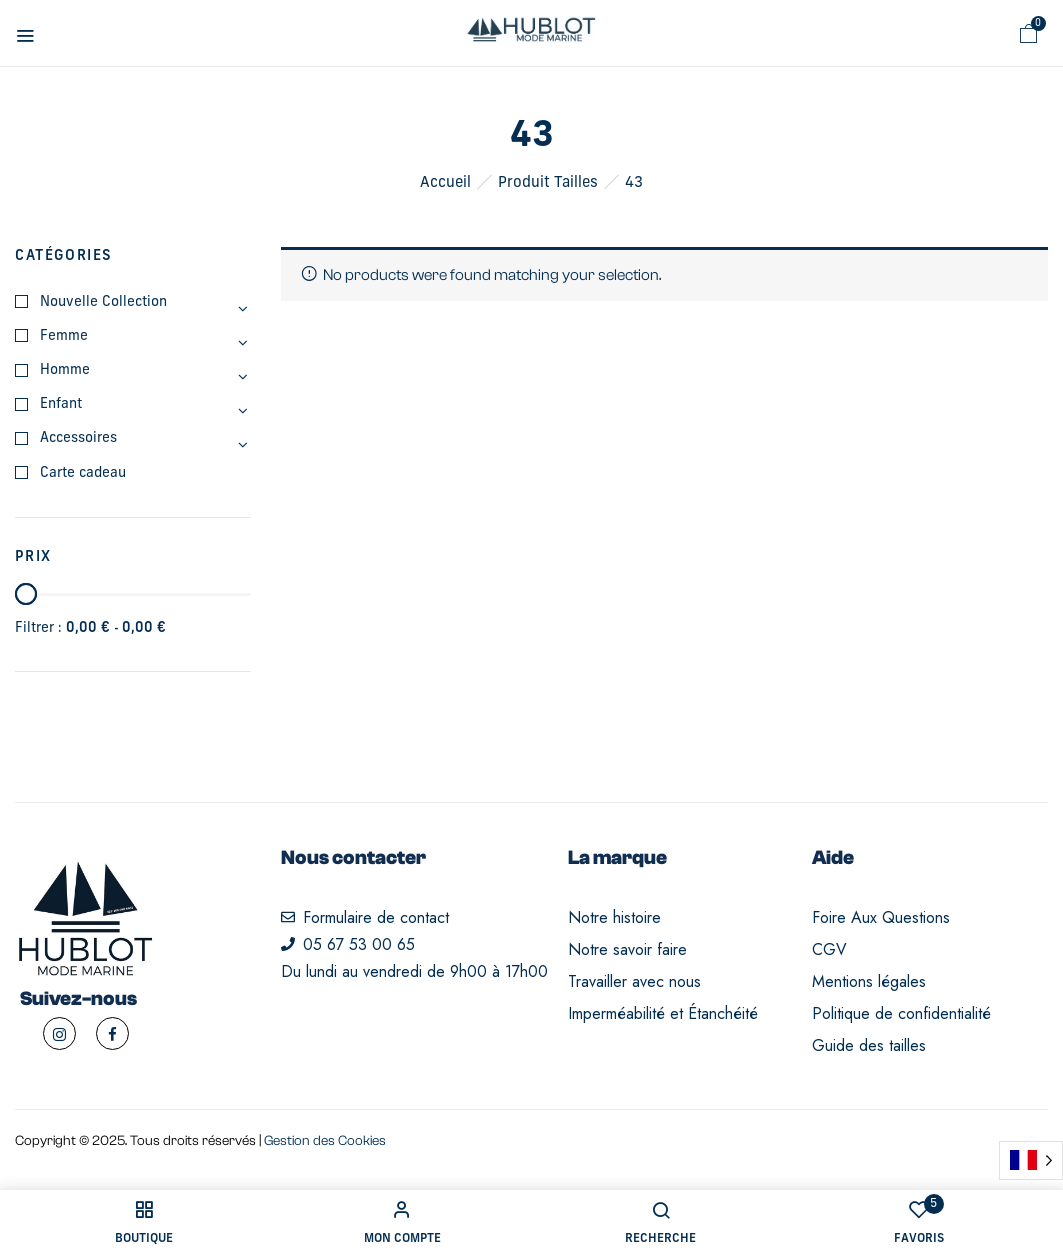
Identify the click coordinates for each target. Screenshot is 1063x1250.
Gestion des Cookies (325, 1141)
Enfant (61, 404)
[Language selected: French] (1031, 1160)
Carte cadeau (83, 473)
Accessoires (78, 438)
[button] (1029, 34)
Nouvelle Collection (103, 302)
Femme (64, 336)
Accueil (445, 183)
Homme (65, 370)
